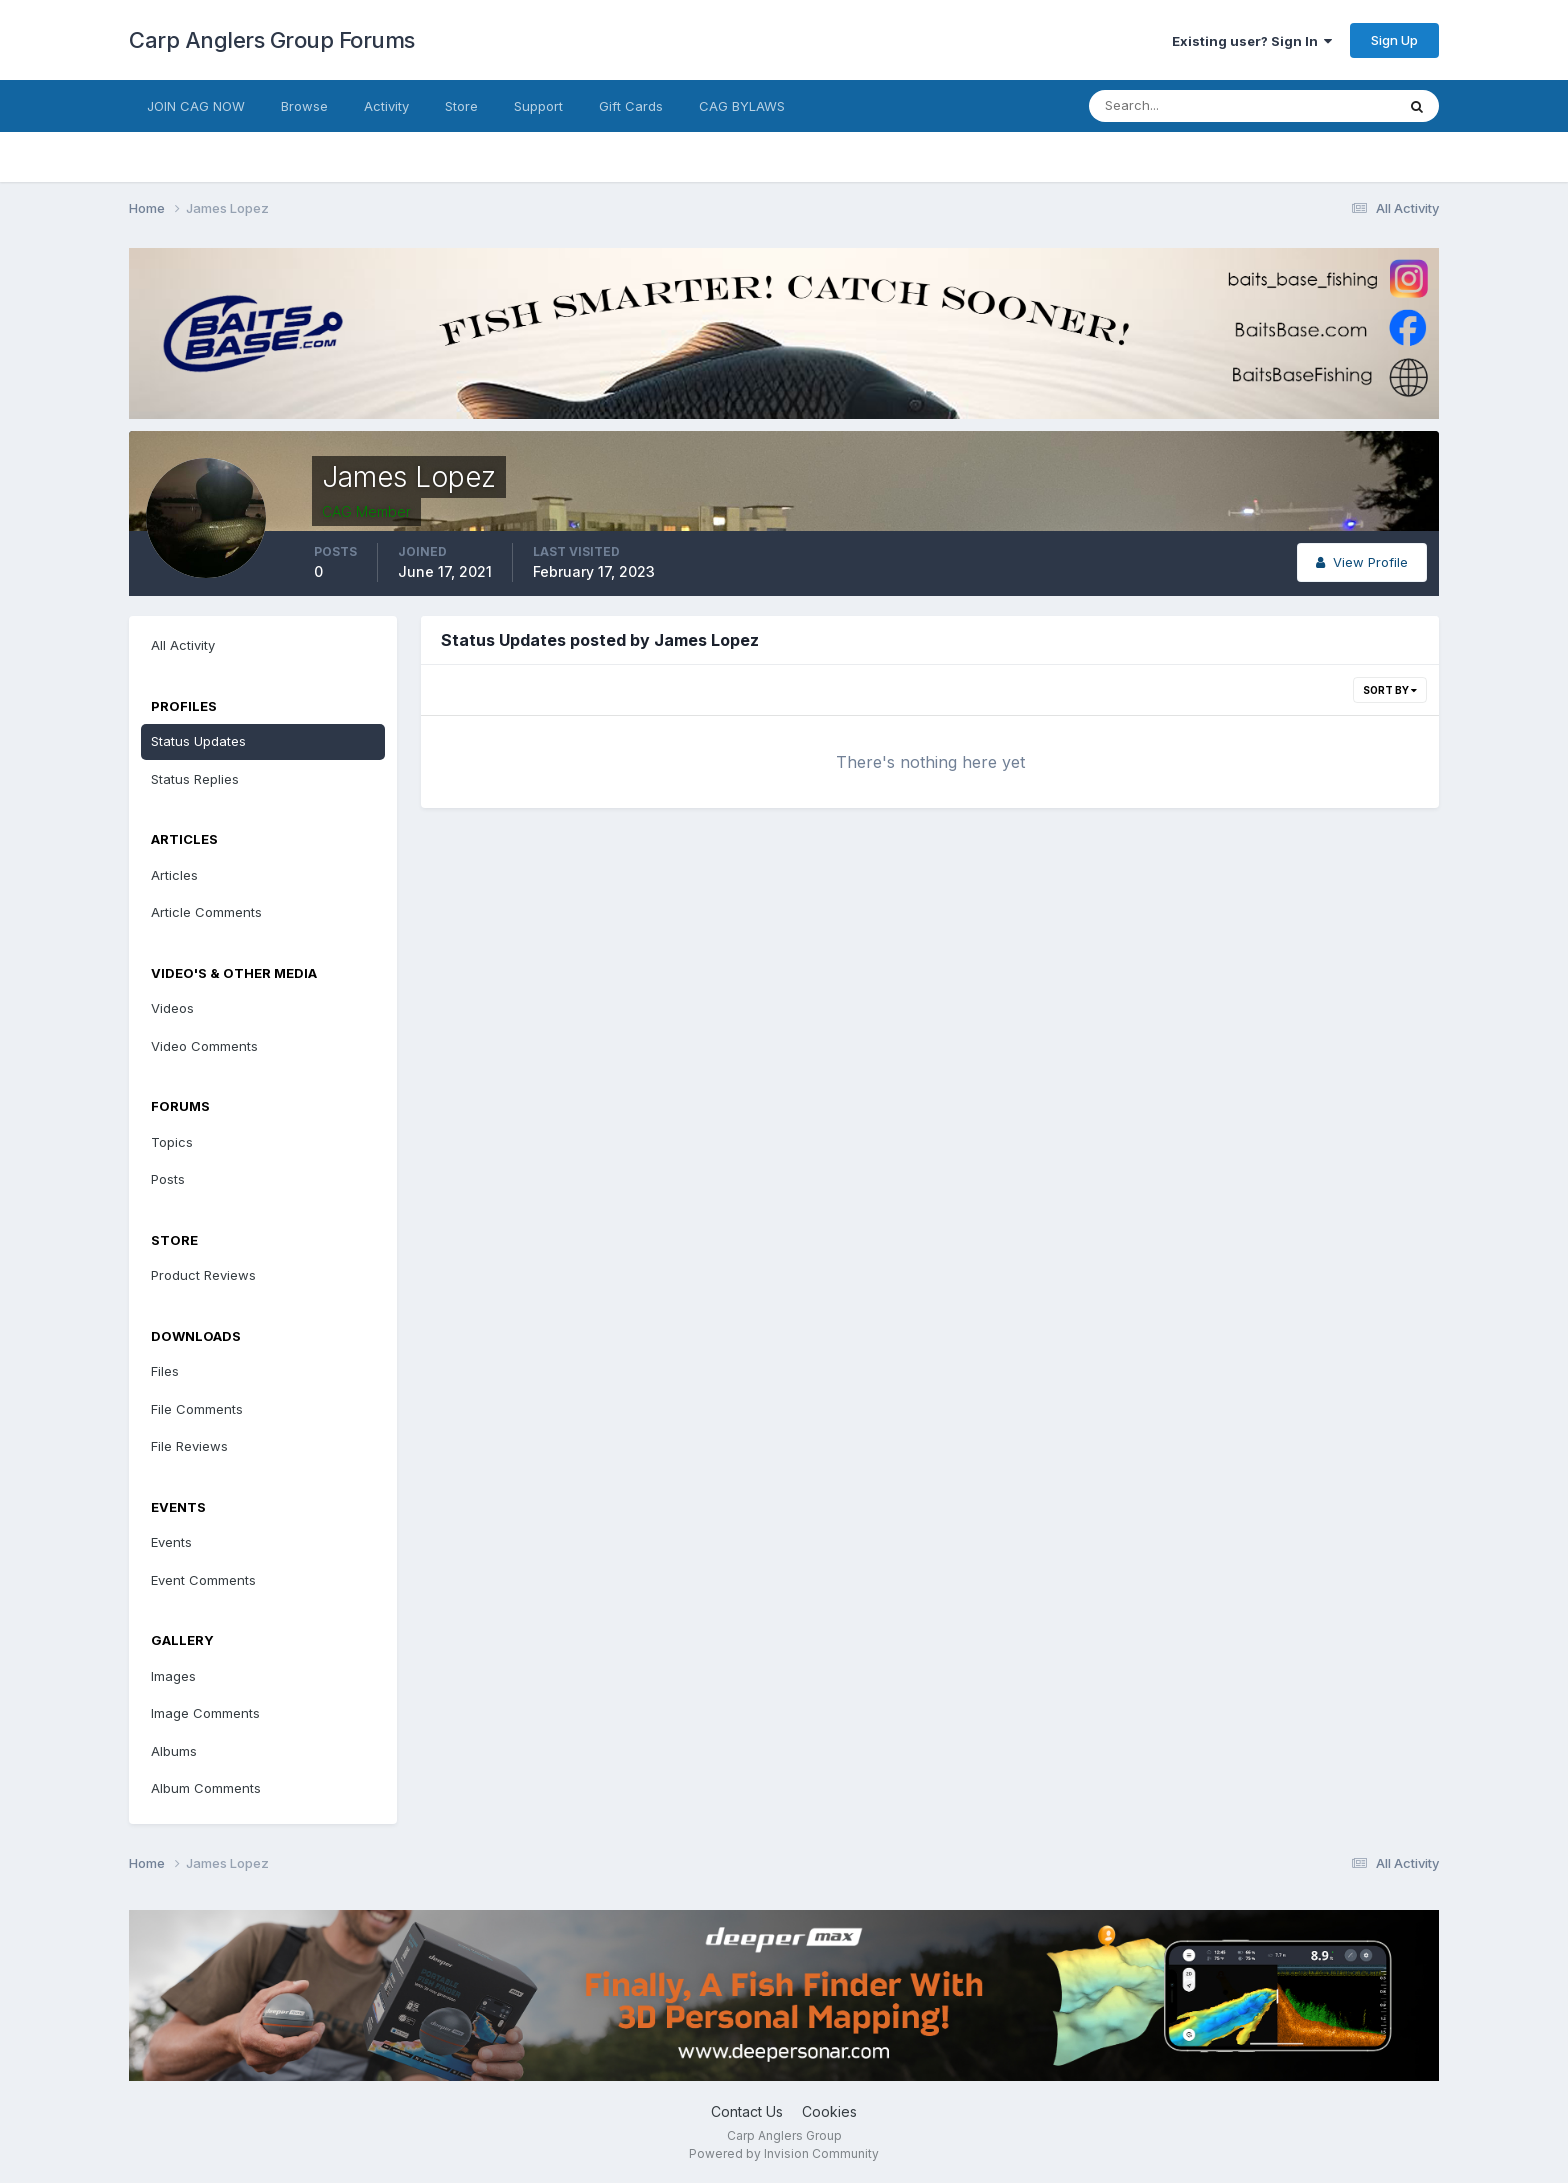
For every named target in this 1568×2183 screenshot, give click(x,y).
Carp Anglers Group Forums (272, 40)
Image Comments (205, 1713)
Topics (172, 1142)
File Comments (197, 1409)
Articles (174, 875)
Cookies (829, 2111)
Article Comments (206, 912)
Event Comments (203, 1580)
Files (165, 1371)
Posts (168, 1179)
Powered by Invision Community (784, 2153)
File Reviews (189, 1446)
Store (461, 106)
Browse (304, 106)
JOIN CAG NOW (196, 106)
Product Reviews (203, 1275)
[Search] (1177, 106)
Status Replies (195, 779)
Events (171, 1542)
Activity (386, 106)
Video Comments (204, 1046)
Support (538, 106)
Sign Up (1394, 40)
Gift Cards (631, 106)
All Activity (183, 645)
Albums (174, 1751)
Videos (172, 1008)
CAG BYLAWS (742, 106)
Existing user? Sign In (1252, 41)
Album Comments (206, 1788)
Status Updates (198, 741)
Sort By (1390, 690)
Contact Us (747, 2111)
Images (173, 1676)
